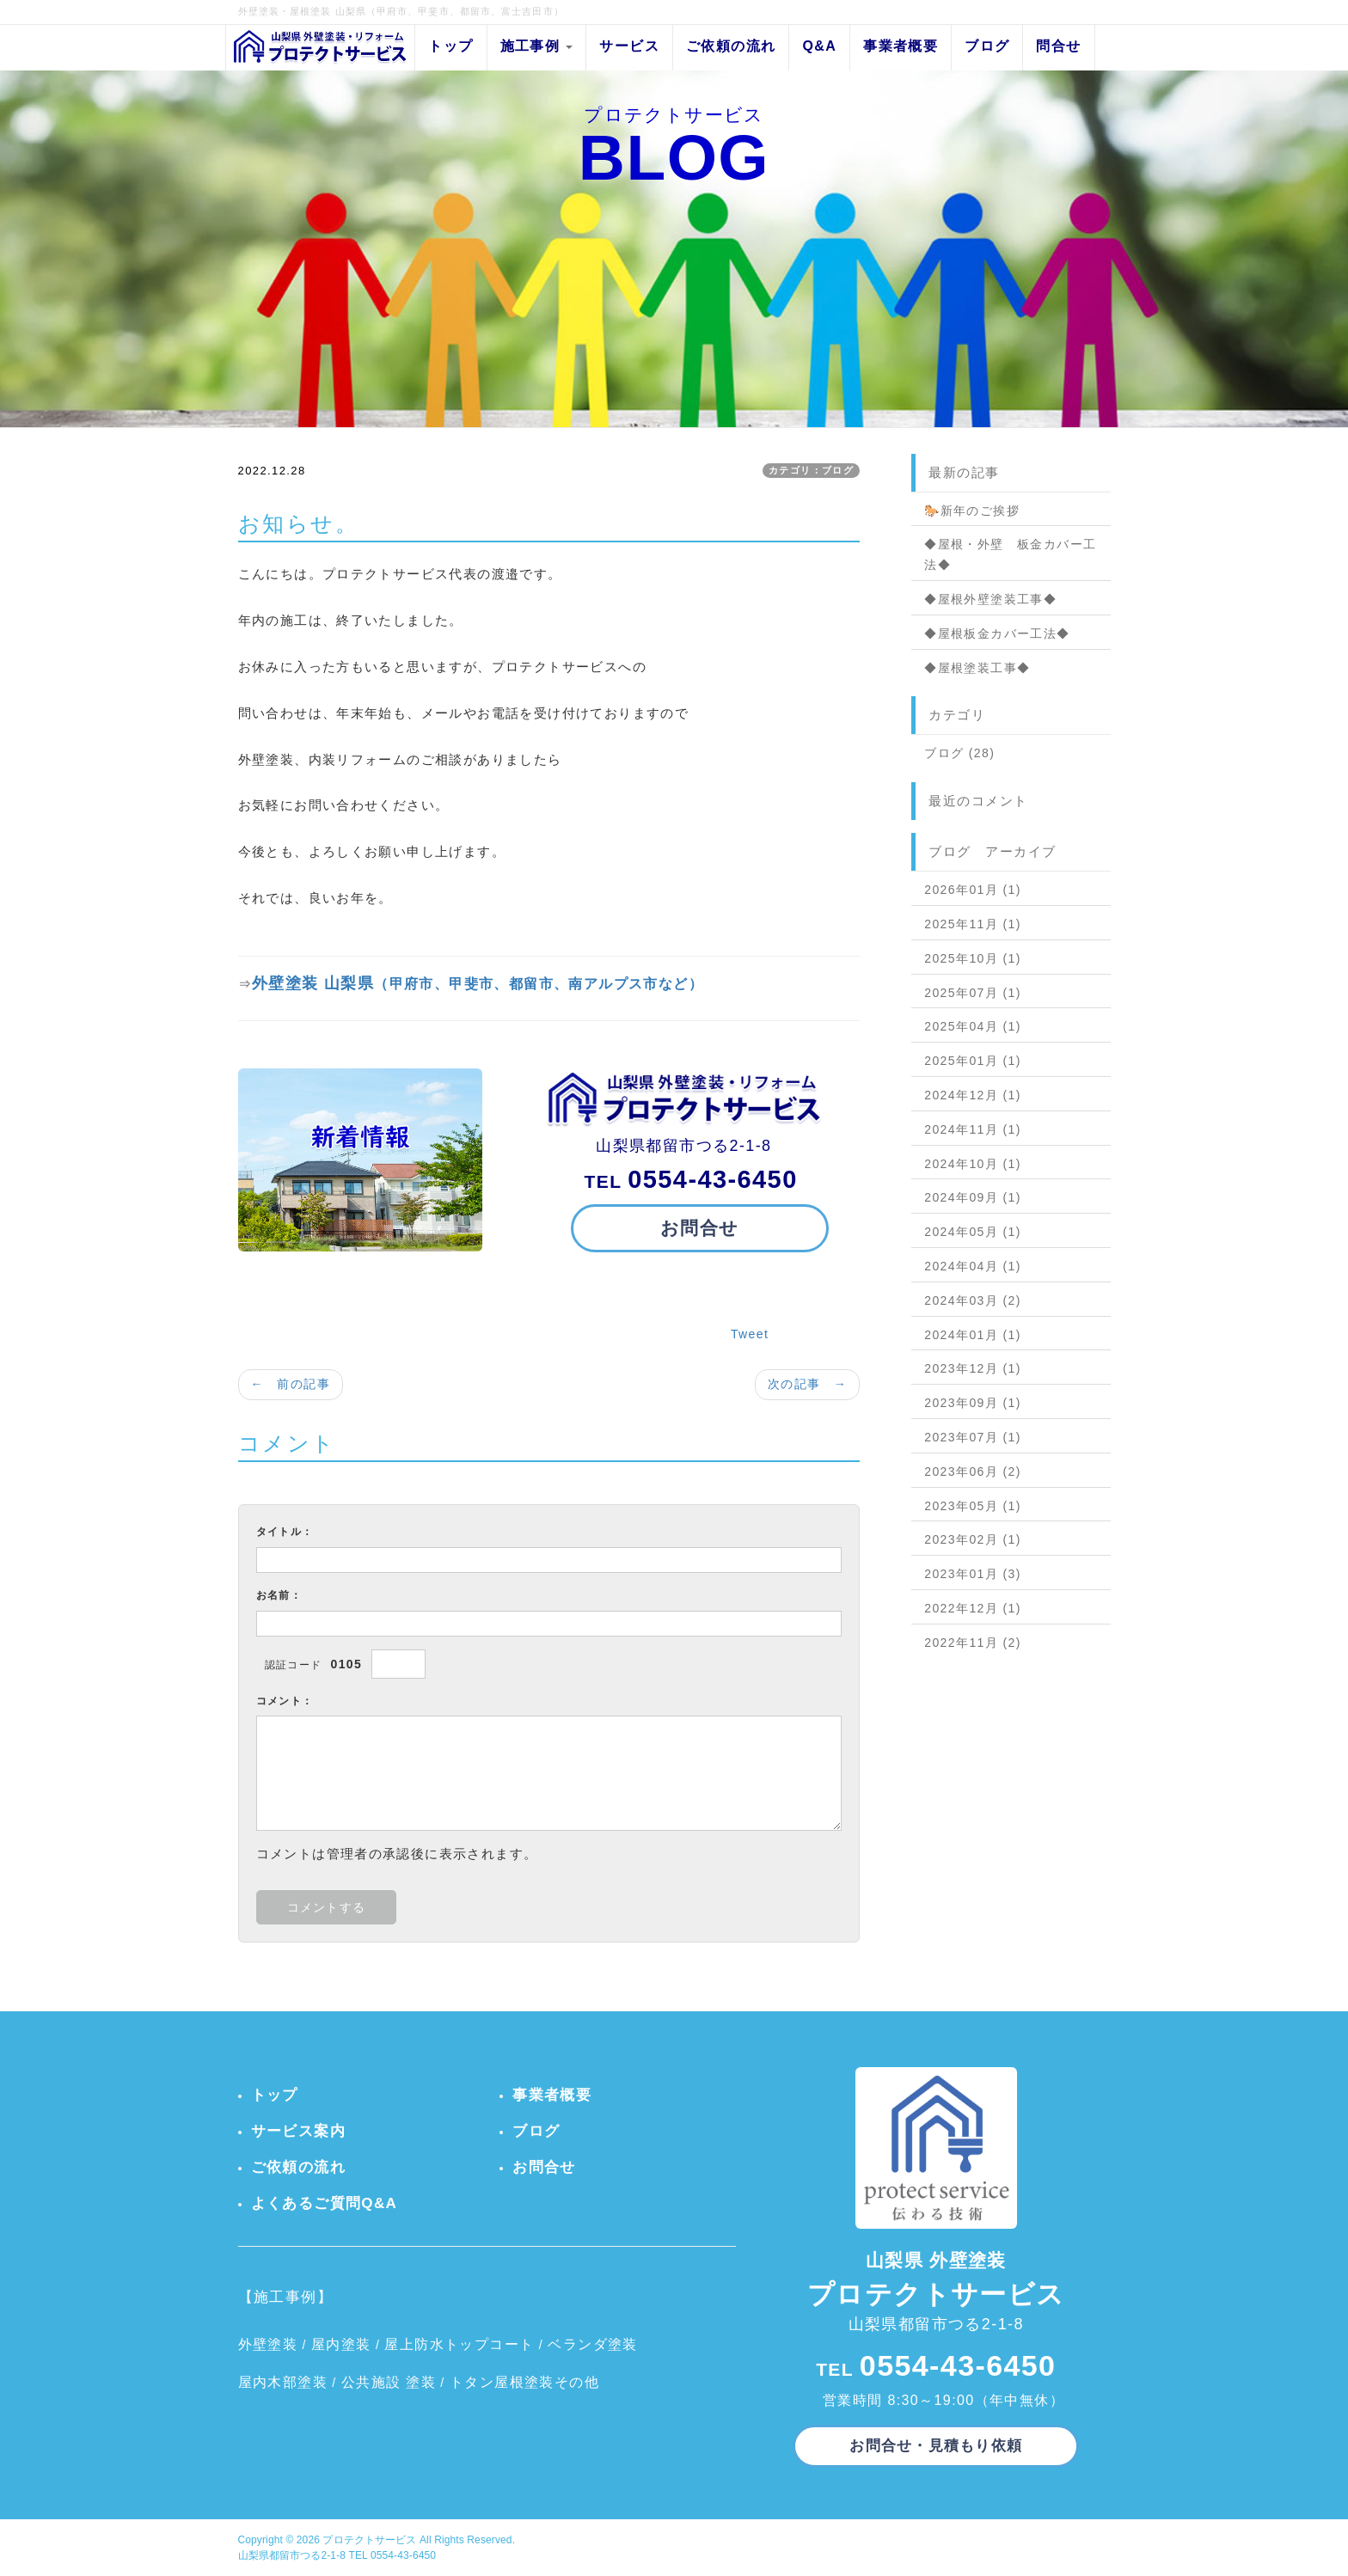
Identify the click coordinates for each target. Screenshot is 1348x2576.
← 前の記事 (290, 1384)
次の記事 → (807, 1384)
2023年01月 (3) (972, 1574)
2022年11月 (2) (972, 1642)
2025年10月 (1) (972, 958)
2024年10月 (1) (972, 1164)
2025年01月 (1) (972, 1061)
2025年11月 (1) (972, 924)
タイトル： (285, 1532)
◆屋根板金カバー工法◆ (996, 633)
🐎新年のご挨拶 (972, 510)
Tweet (750, 1334)
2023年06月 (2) (972, 1471)
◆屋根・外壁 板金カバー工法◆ (1010, 554)
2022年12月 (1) (972, 1608)
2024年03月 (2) (972, 1300)
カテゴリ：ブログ (811, 470)
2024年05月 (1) (972, 1232)
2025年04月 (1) (972, 1026)
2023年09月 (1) (972, 1403)
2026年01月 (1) (972, 889)
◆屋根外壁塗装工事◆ (990, 599)
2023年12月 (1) (972, 1368)
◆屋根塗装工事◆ (977, 668)
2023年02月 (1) (972, 1539)
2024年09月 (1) (972, 1197)
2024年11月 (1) (972, 1129)
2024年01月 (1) (972, 1335)
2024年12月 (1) (972, 1095)
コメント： (285, 1701)
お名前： (279, 1595)
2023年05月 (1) (972, 1506)
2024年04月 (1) (972, 1266)
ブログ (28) (959, 753)
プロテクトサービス (369, 2540)
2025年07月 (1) (972, 993)
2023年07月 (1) (972, 1437)
